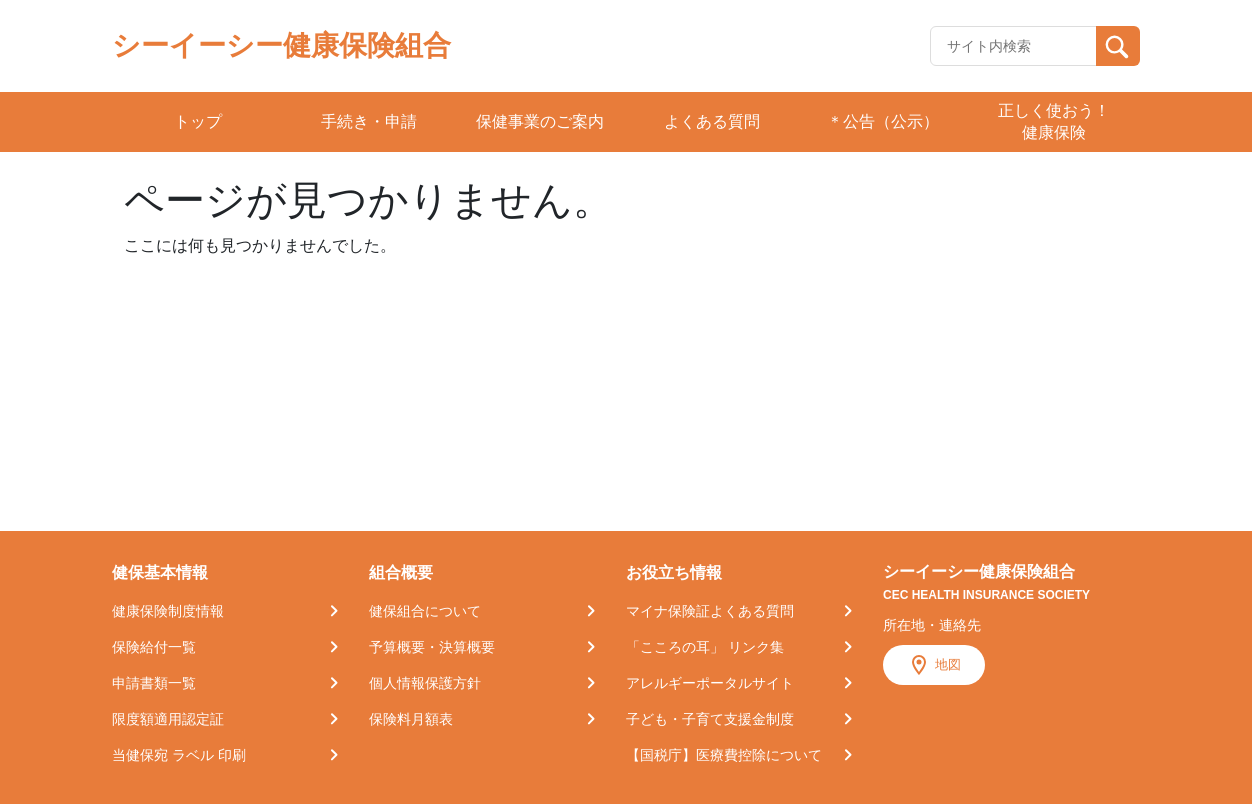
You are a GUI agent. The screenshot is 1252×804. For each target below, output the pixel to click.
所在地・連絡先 (932, 625)
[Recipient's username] (1013, 46)
